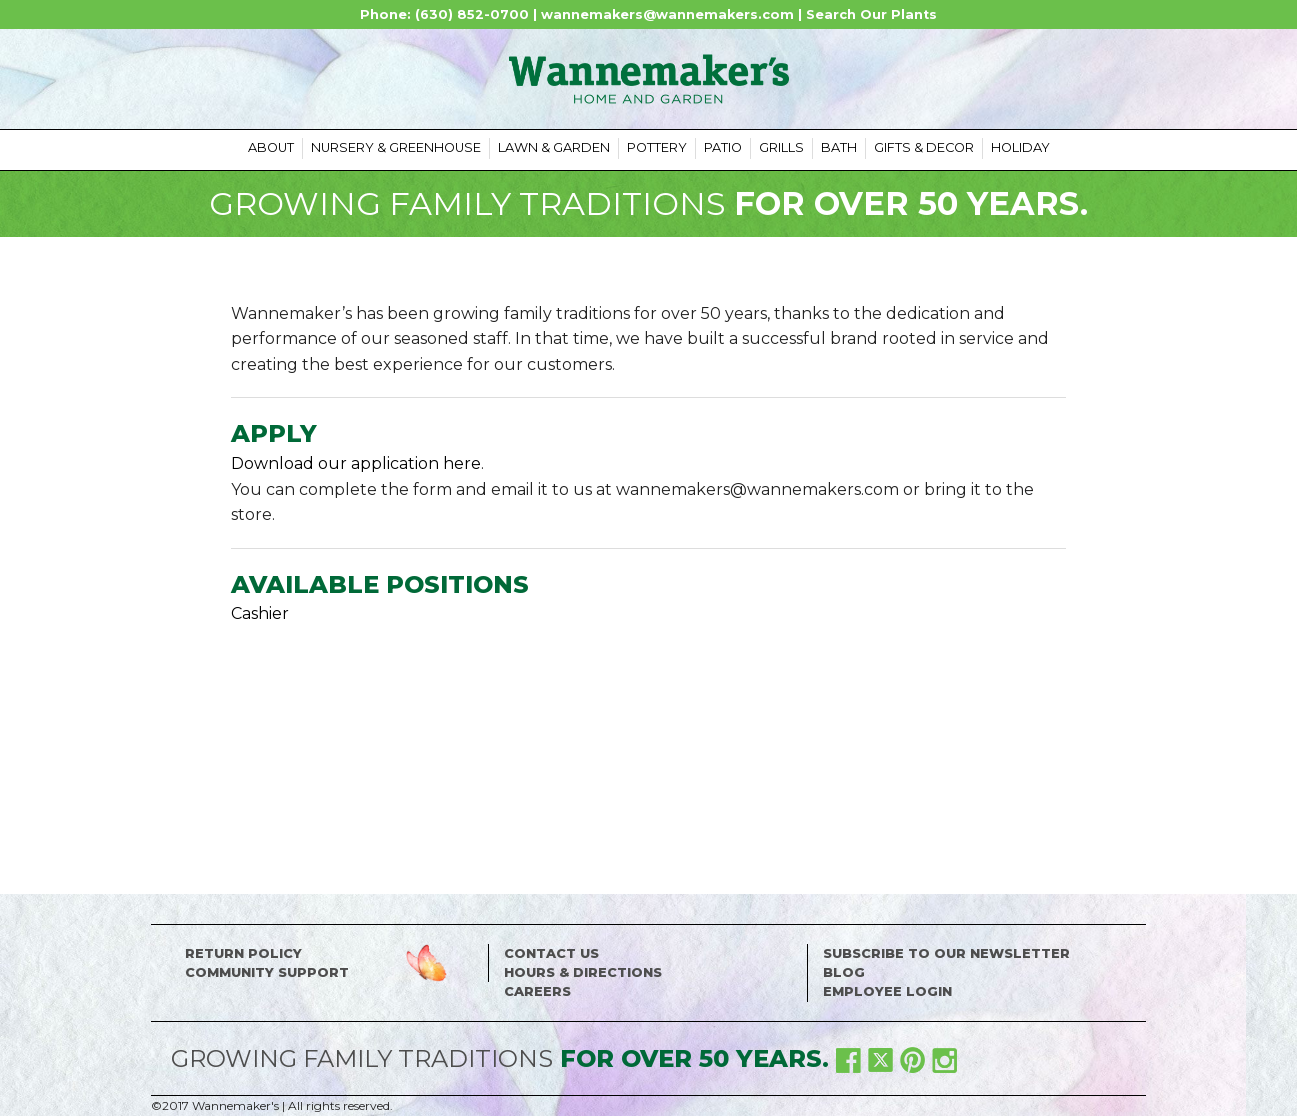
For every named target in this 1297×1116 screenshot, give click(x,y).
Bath (839, 147)
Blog (844, 972)
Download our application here (356, 463)
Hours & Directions (583, 972)
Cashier (260, 613)
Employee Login (887, 991)
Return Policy (243, 953)
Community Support (267, 972)
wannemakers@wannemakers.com (667, 14)
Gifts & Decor (924, 147)
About (271, 147)
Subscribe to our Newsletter (946, 953)
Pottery (657, 147)
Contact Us (551, 953)
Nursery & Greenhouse (396, 147)
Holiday (1020, 147)
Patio (723, 147)
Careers (537, 991)
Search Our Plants (871, 14)
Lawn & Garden (554, 147)
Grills (781, 147)
